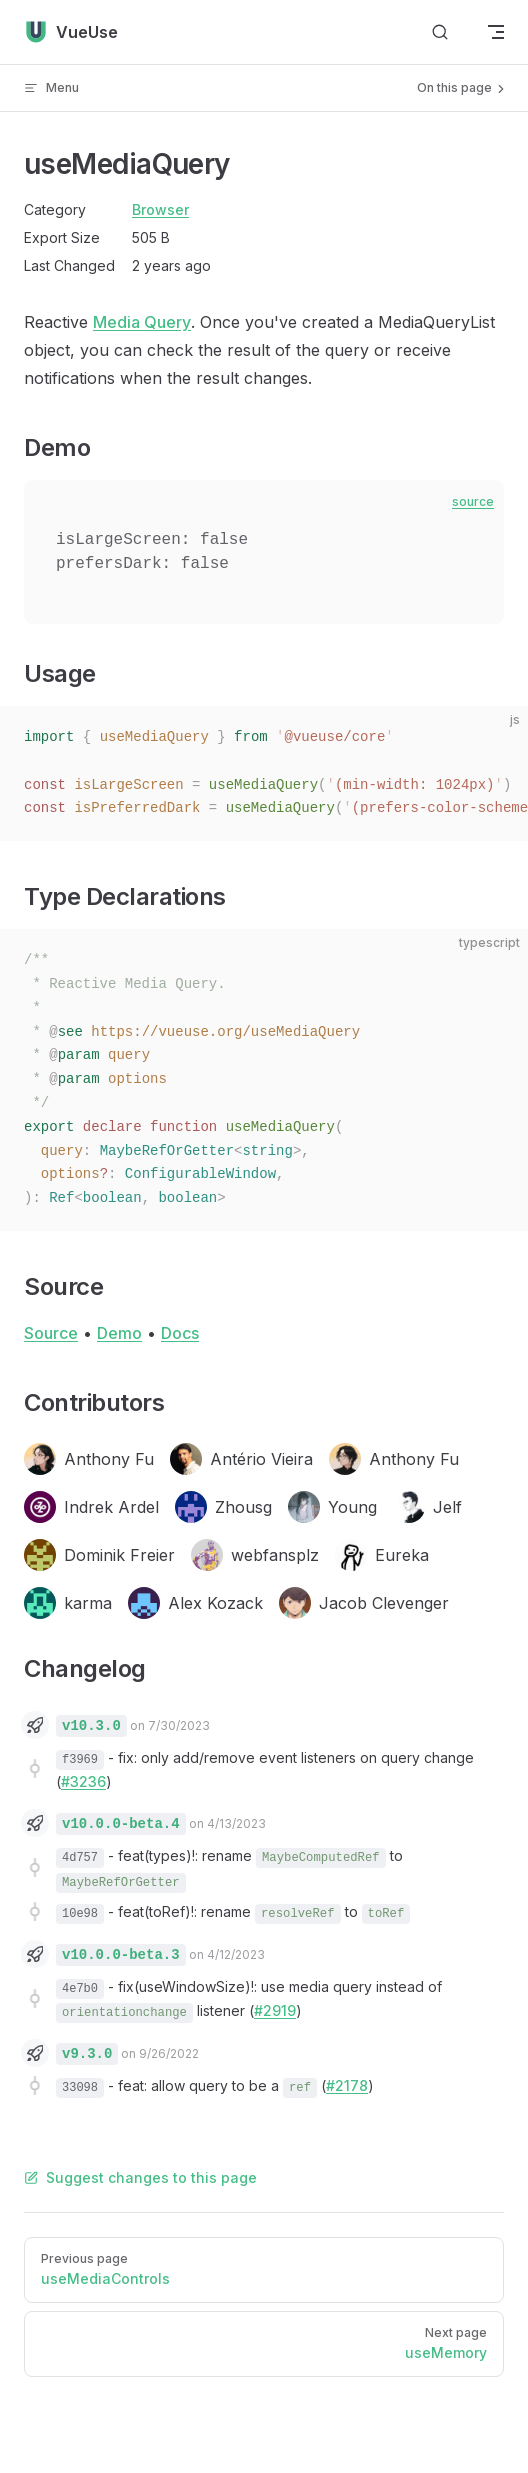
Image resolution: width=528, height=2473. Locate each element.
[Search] (440, 32)
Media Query (142, 322)
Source (51, 1333)
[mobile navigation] (496, 32)
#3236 (83, 1781)
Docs (180, 1333)
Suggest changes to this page (140, 2177)
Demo (119, 1333)
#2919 (275, 2010)
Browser (160, 209)
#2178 (347, 2085)
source (473, 501)
